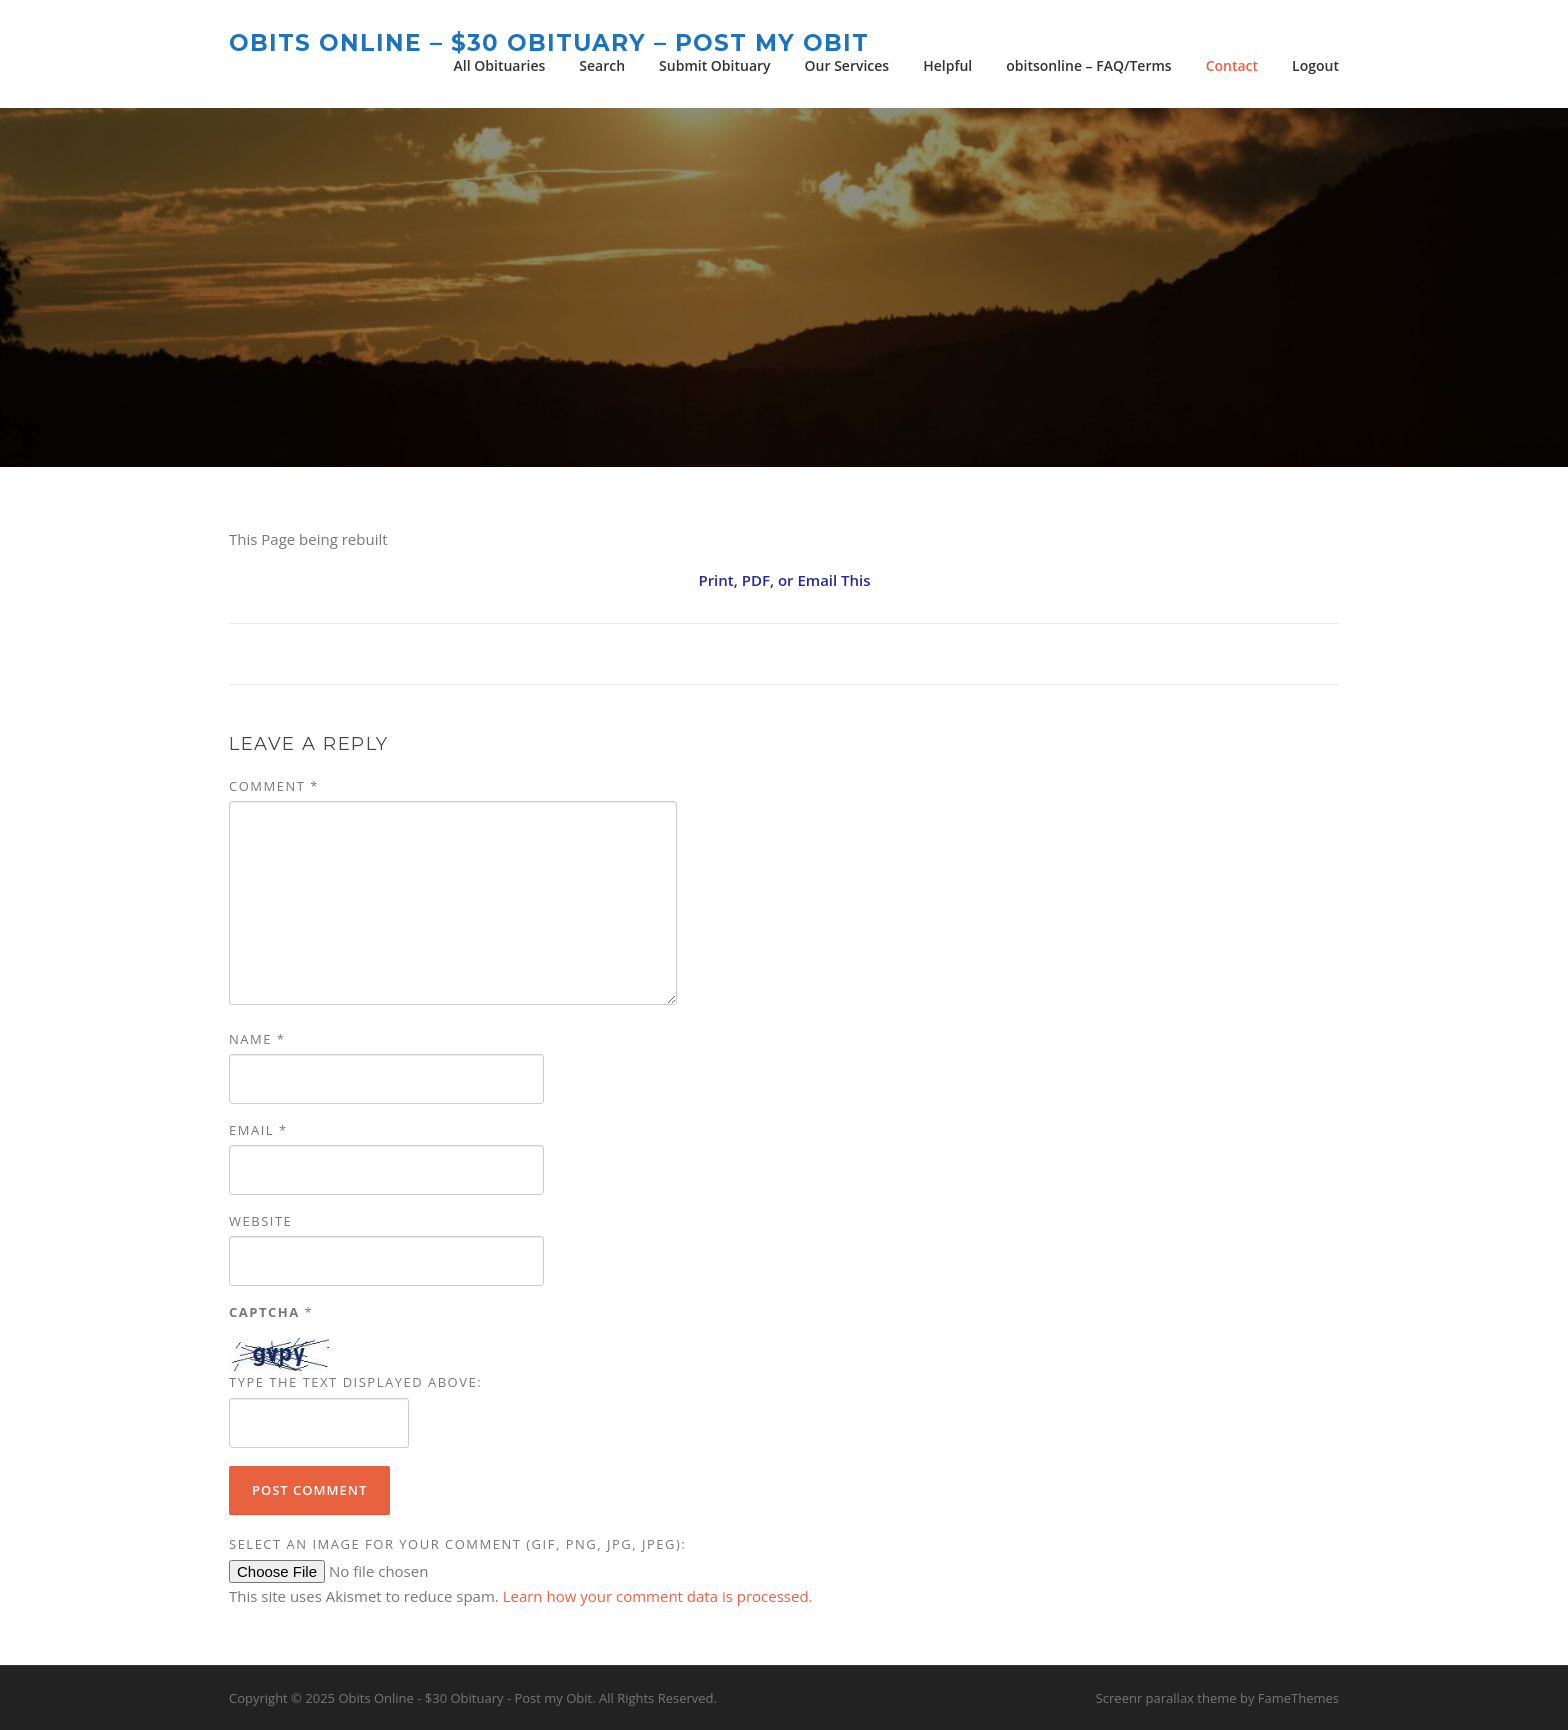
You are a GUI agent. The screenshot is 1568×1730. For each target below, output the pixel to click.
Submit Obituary (714, 65)
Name (257, 1039)
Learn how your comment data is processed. (658, 1596)
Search (602, 65)
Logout (1315, 65)
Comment (274, 786)
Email (258, 1130)
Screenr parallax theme (1166, 1698)
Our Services (847, 65)
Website (260, 1221)
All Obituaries (500, 65)
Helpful (947, 65)
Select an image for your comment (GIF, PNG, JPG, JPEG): (457, 1544)
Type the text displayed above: (355, 1382)
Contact (1232, 65)
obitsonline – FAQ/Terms (1088, 65)
